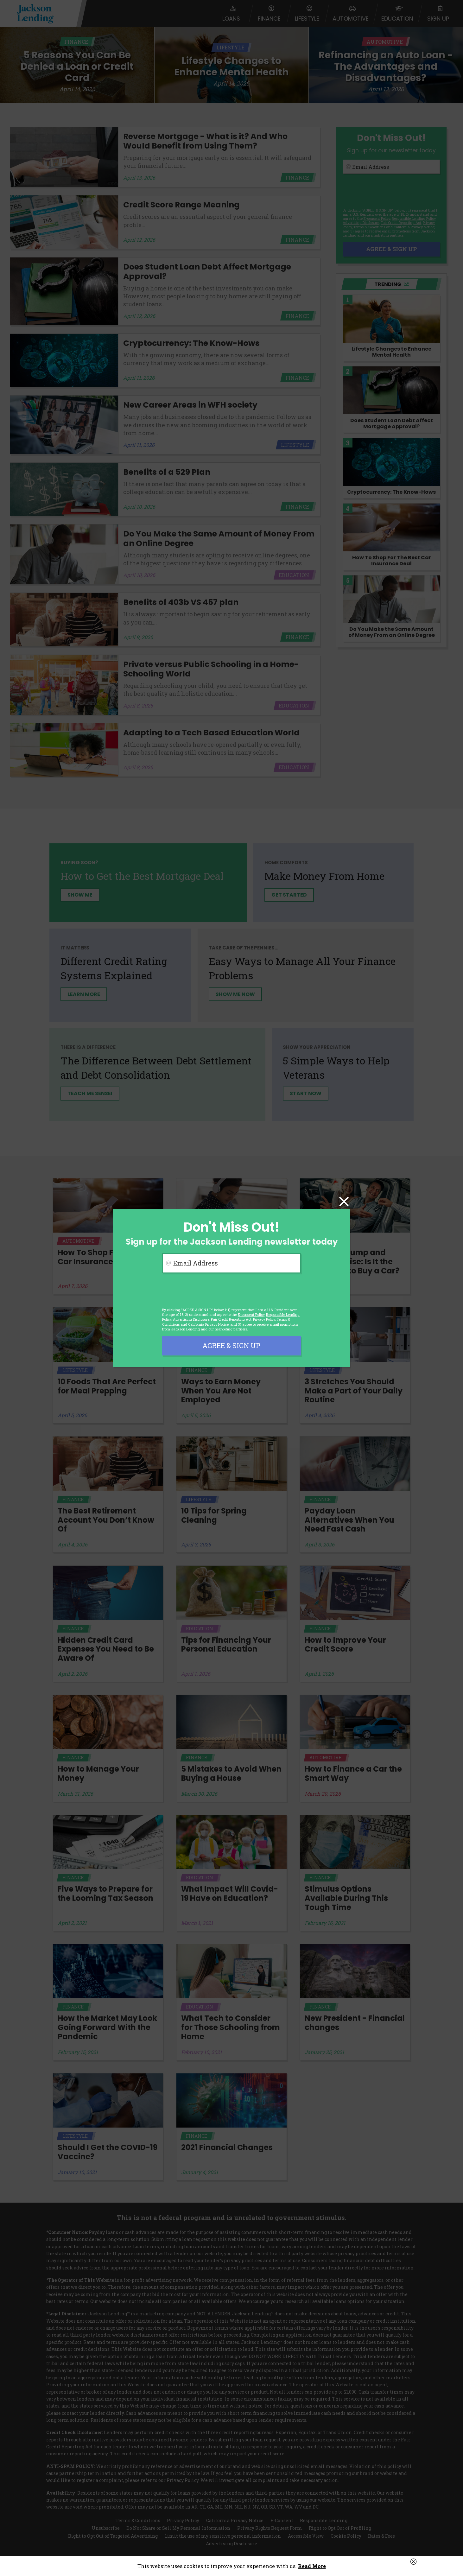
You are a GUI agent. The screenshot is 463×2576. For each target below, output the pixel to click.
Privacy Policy (264, 1319)
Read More (312, 2566)
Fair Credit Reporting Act (231, 1319)
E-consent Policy (251, 1314)
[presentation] (210, 1290)
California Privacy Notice (208, 1324)
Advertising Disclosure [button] (191, 1319)
